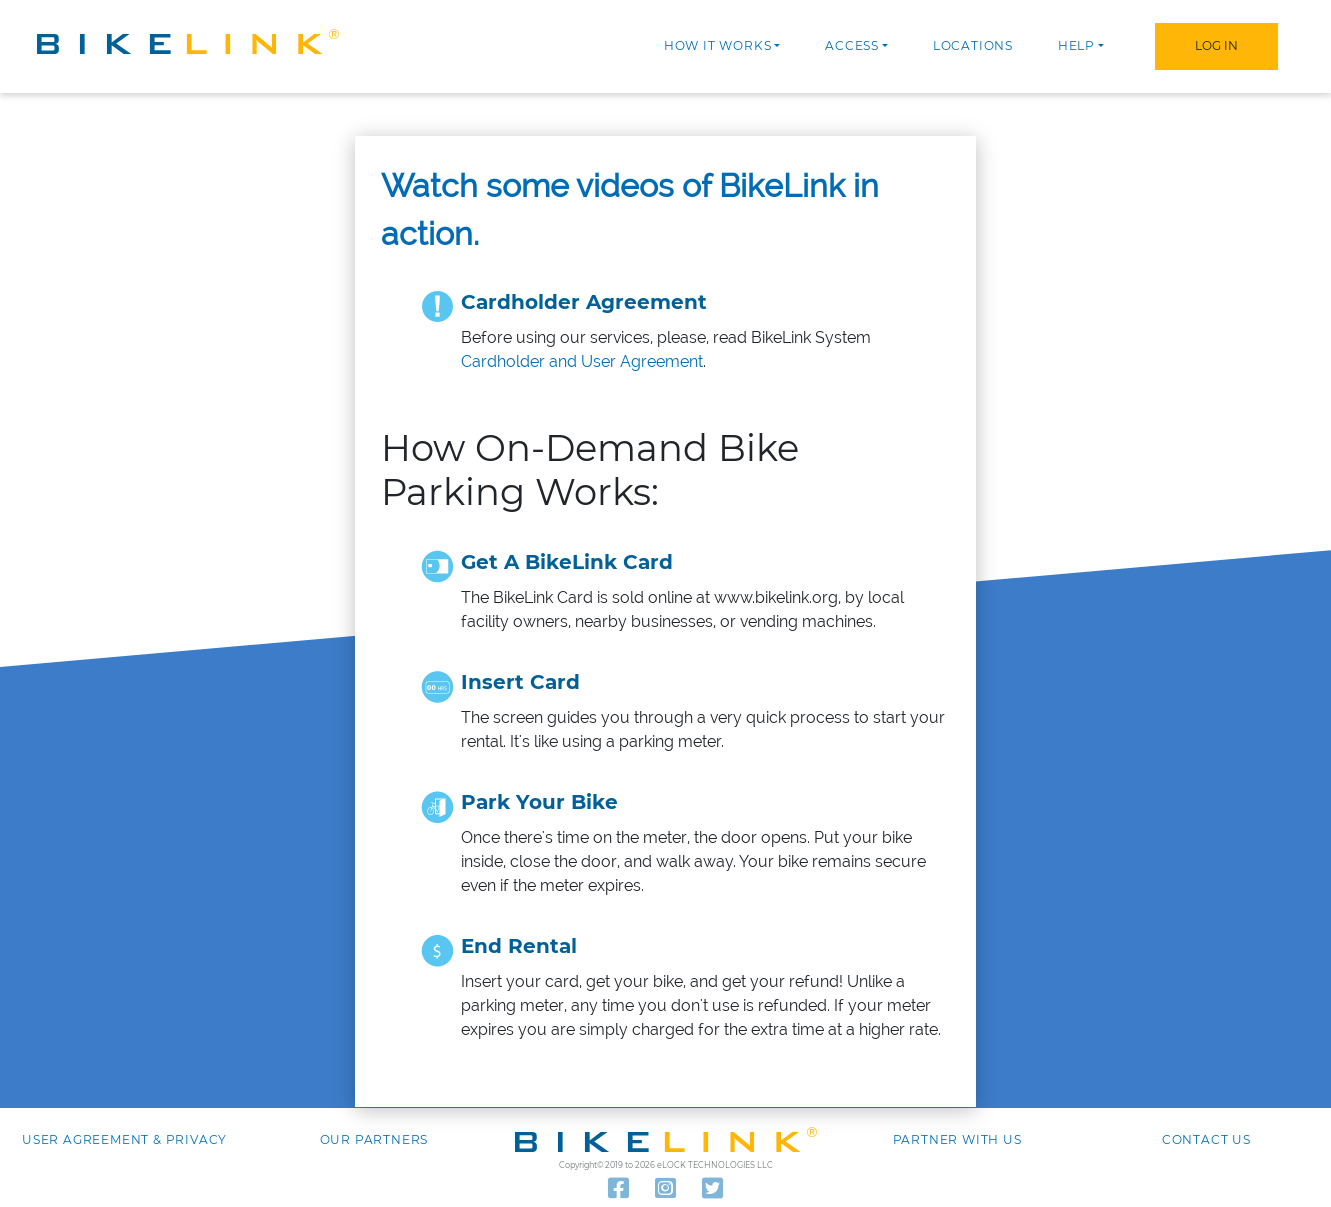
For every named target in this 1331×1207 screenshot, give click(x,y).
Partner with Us (957, 1139)
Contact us (1206, 1139)
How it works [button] (718, 45)
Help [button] (1076, 45)
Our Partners (374, 1139)
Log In (1216, 45)
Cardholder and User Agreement (582, 361)
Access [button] (852, 45)
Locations (973, 45)
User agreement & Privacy (124, 1139)
